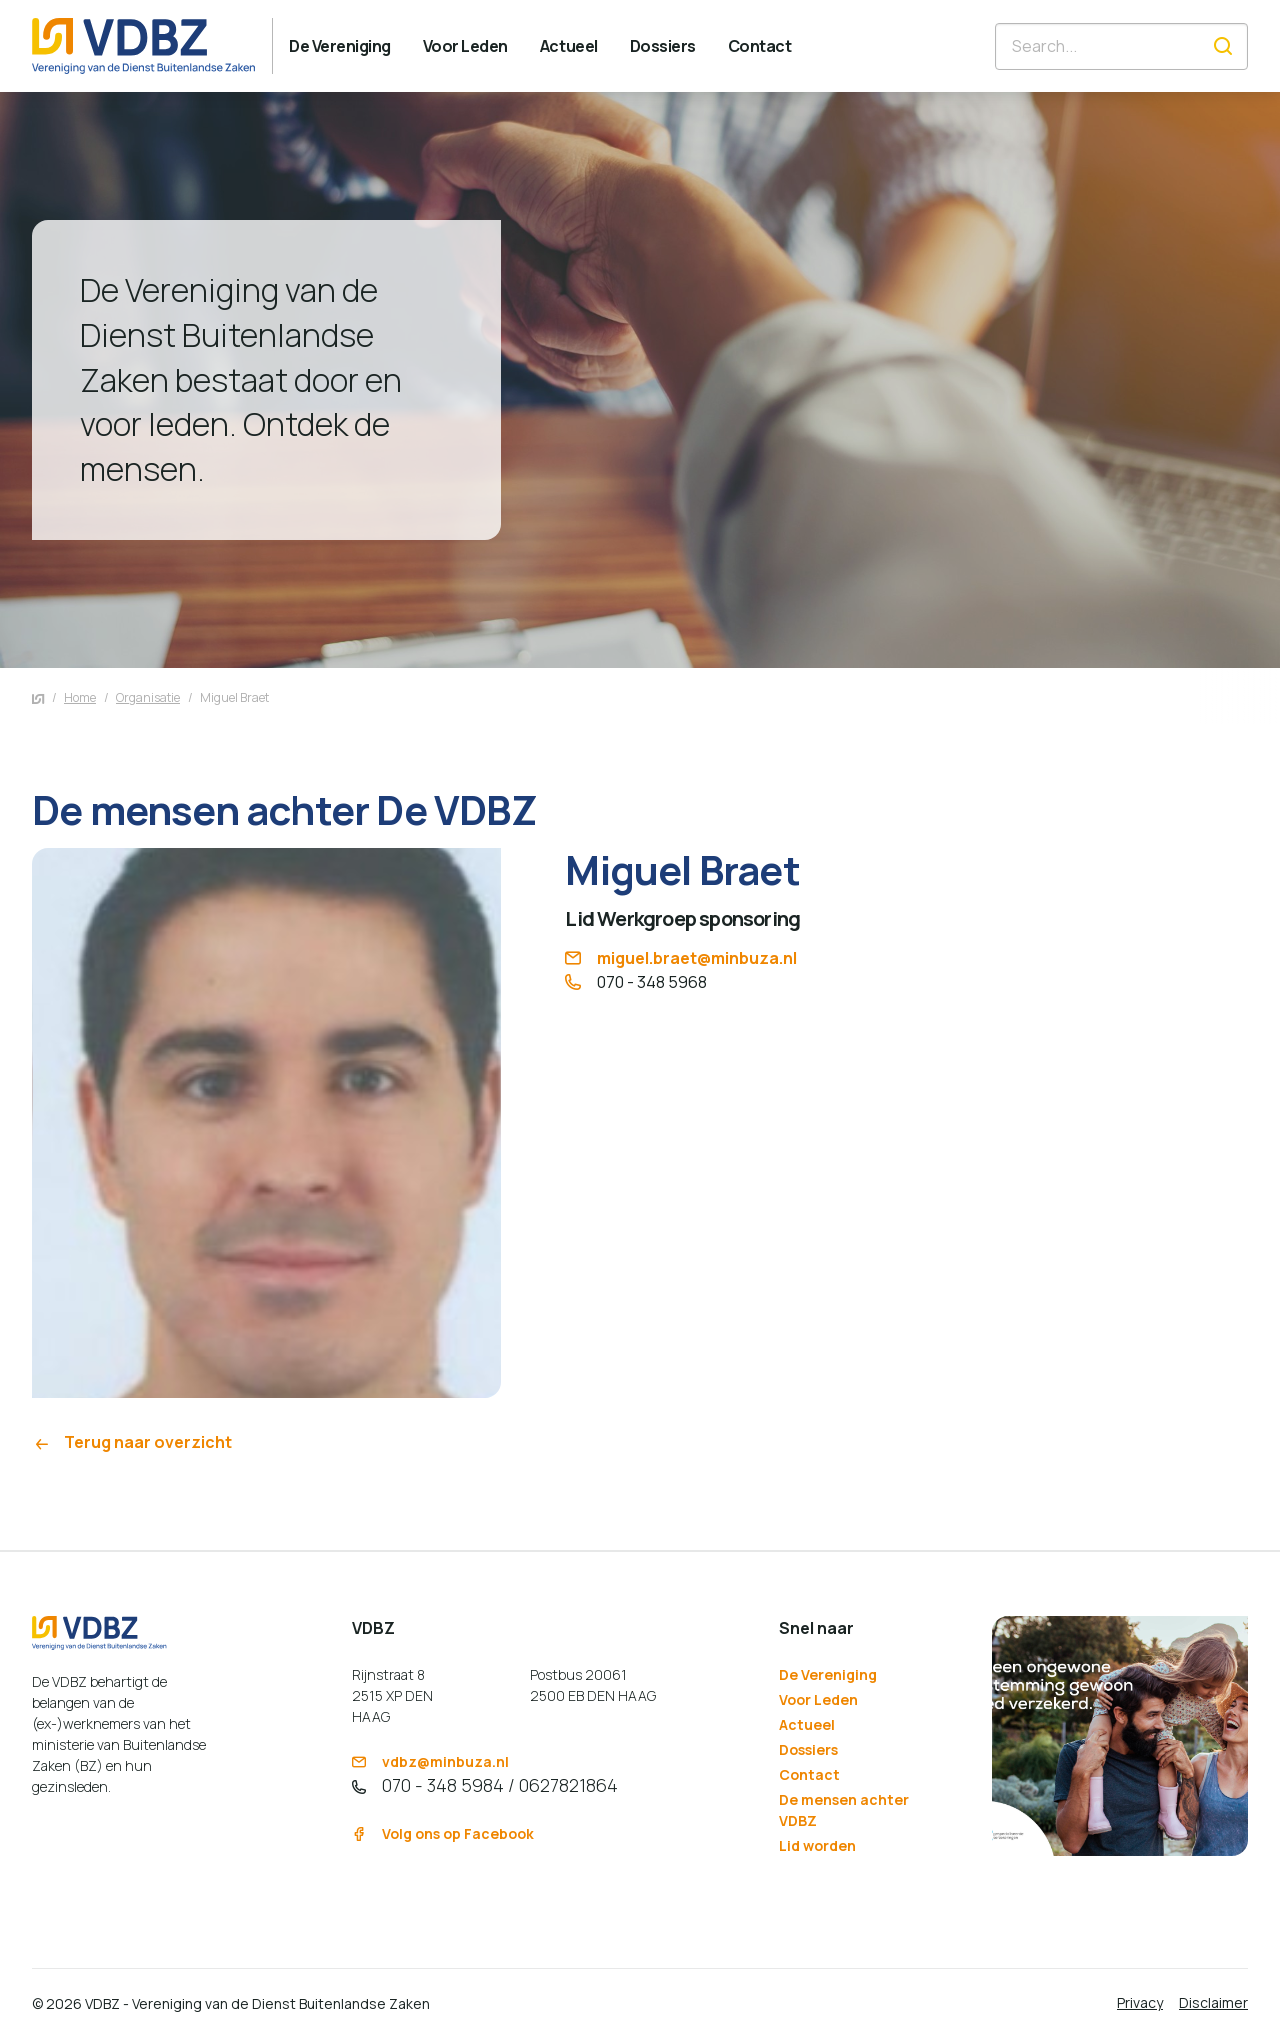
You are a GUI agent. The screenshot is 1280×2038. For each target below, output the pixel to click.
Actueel (807, 1724)
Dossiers (808, 1749)
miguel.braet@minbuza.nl (681, 958)
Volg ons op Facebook (443, 1833)
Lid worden (817, 1845)
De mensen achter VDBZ (844, 1810)
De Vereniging (828, 1674)
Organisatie (148, 697)
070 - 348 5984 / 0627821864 (485, 1785)
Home (80, 697)
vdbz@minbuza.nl (430, 1761)
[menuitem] (340, 46)
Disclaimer (1213, 2002)
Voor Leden (818, 1699)
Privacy (1140, 2002)
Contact (809, 1774)
